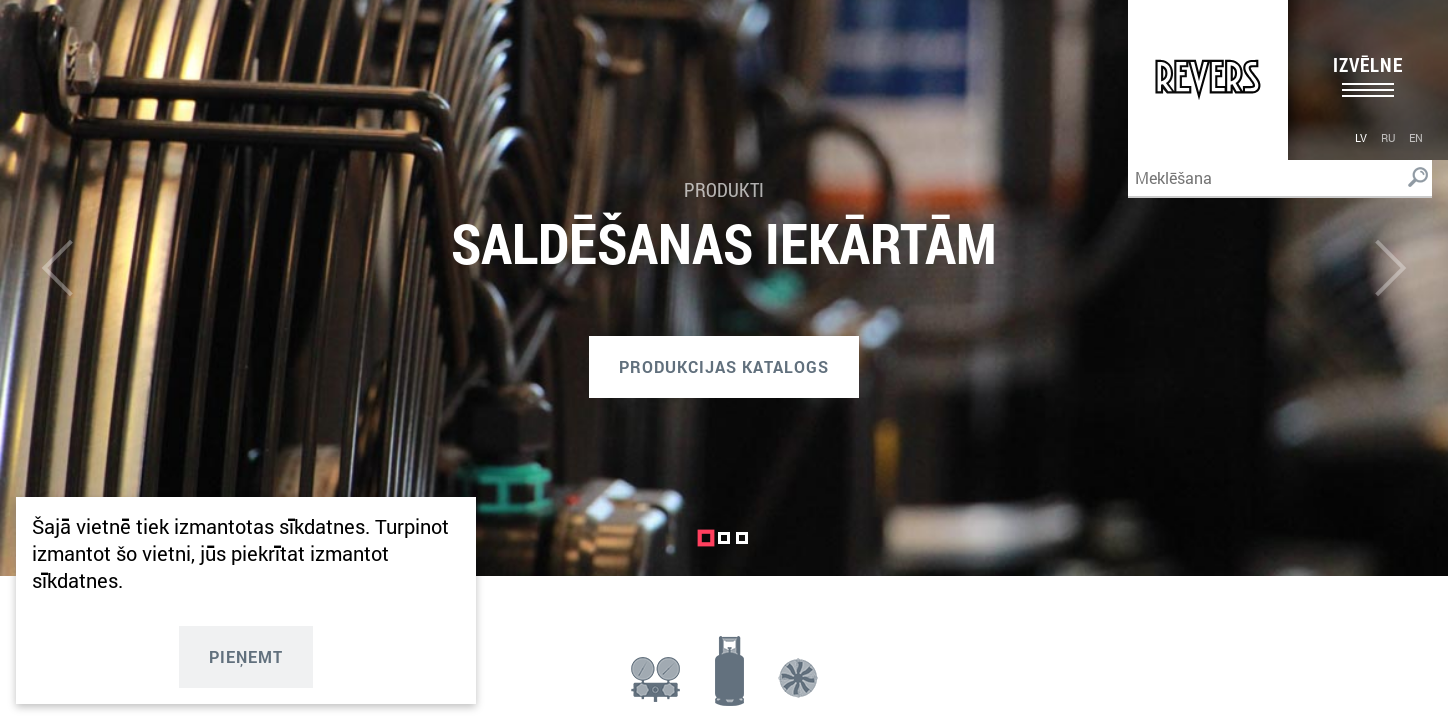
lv (1361, 137)
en (1416, 137)
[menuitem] (1361, 136)
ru (1388, 137)
